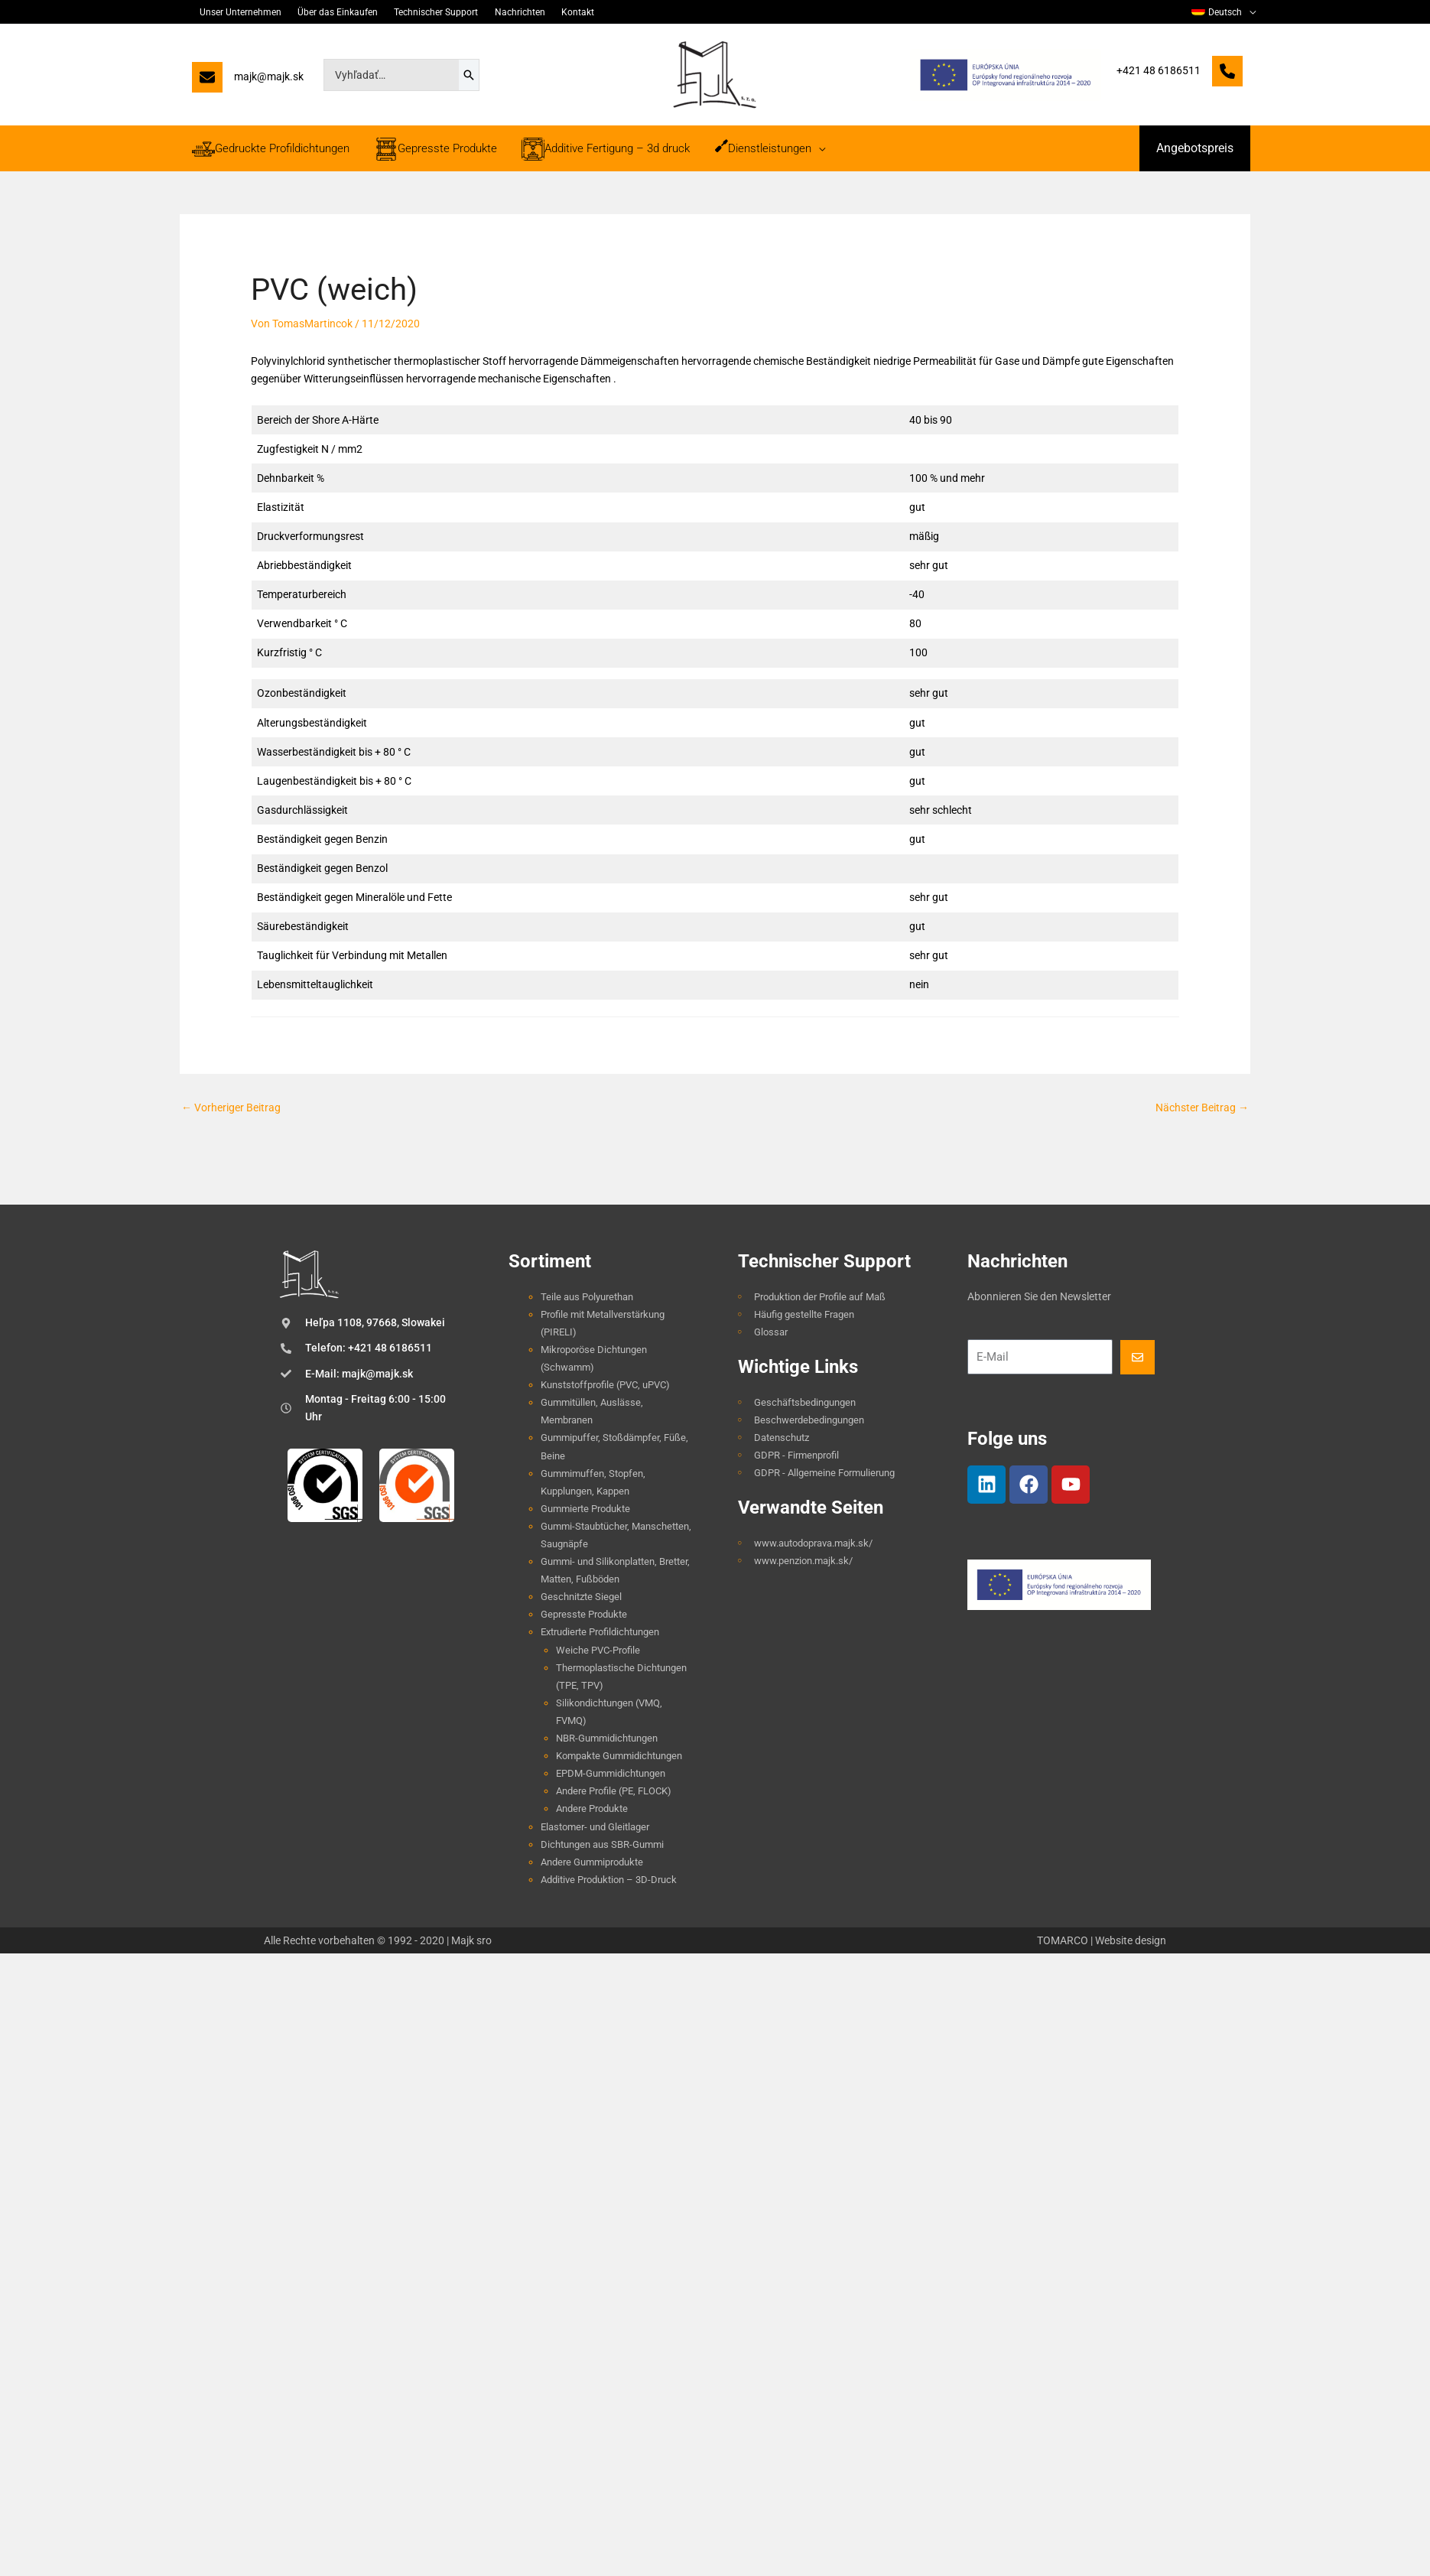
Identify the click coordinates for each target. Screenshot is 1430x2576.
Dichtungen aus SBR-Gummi (602, 1844)
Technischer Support (423, 12)
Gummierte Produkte (585, 1508)
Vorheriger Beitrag (231, 1107)
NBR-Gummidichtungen (607, 1738)
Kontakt (554, 12)
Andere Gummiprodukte (592, 1862)
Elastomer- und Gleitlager (595, 1827)
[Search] (469, 75)
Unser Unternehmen (237, 12)
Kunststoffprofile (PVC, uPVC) (605, 1384)
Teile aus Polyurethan (587, 1297)
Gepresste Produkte (584, 1614)
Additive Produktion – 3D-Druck (609, 1879)
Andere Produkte (592, 1808)
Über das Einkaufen (329, 12)
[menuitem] (1225, 12)
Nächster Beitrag (1202, 1107)
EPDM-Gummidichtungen (610, 1773)
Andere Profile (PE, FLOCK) (613, 1791)
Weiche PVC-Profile (598, 1650)
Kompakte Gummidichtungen (619, 1755)
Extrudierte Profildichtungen (600, 1632)
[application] (1250, 12)
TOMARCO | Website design (1101, 1940)
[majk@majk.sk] (247, 80)
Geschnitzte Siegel (581, 1596)
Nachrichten (501, 12)
